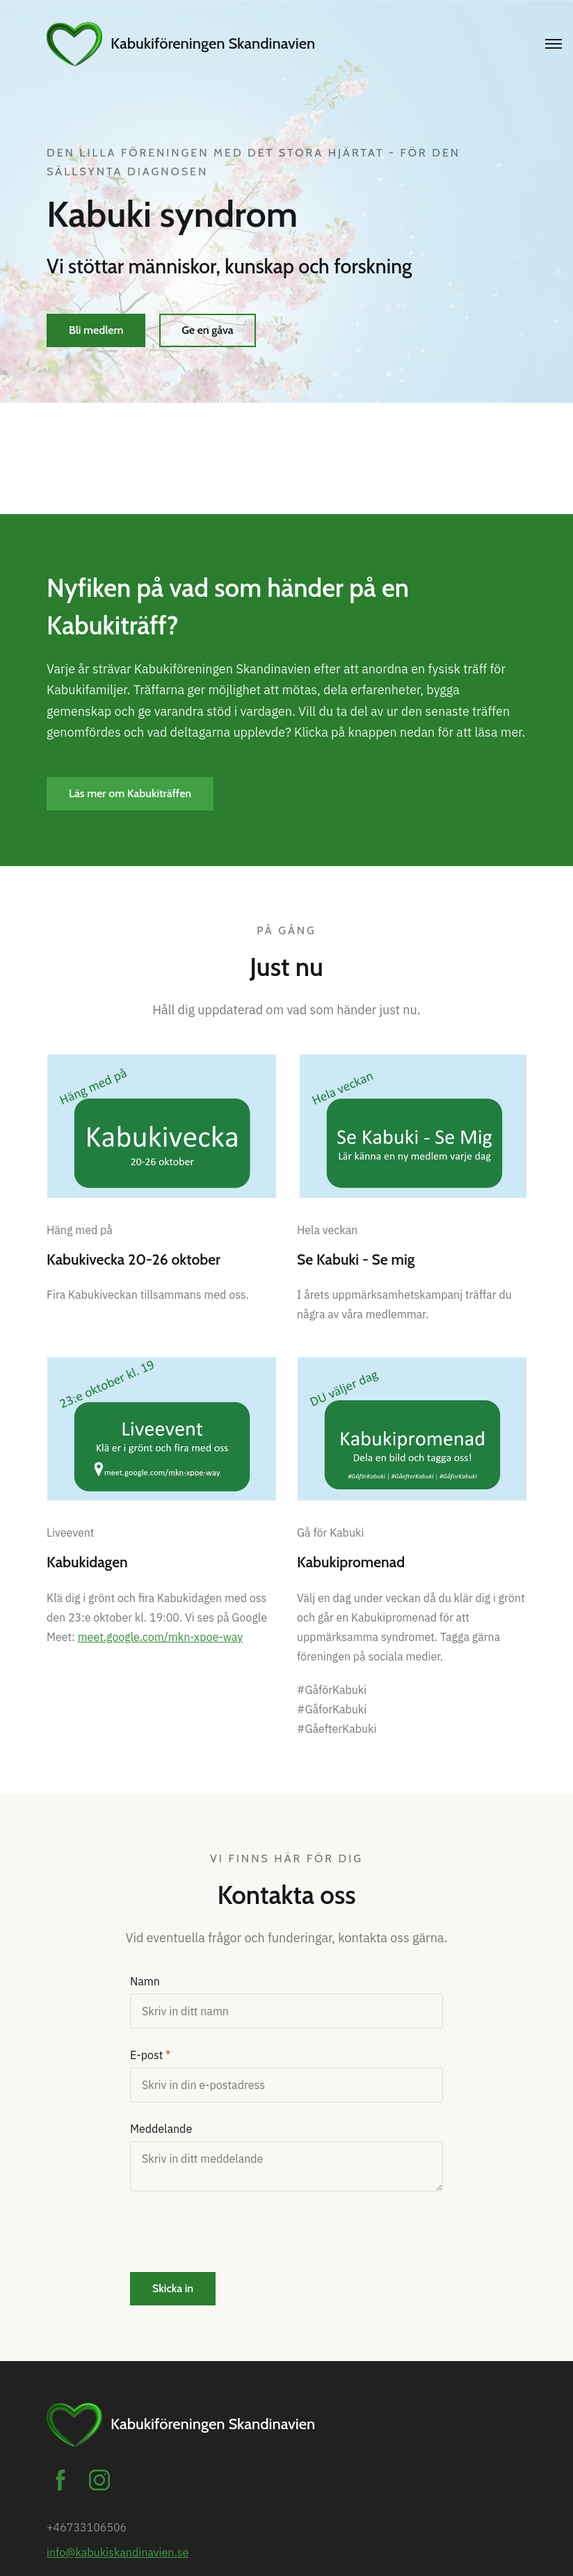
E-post (146, 2055)
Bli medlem (96, 330)
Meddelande (161, 2129)
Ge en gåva (207, 330)
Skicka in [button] (172, 2288)
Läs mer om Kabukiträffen (130, 793)
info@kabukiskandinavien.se (117, 2552)
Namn (145, 1981)
